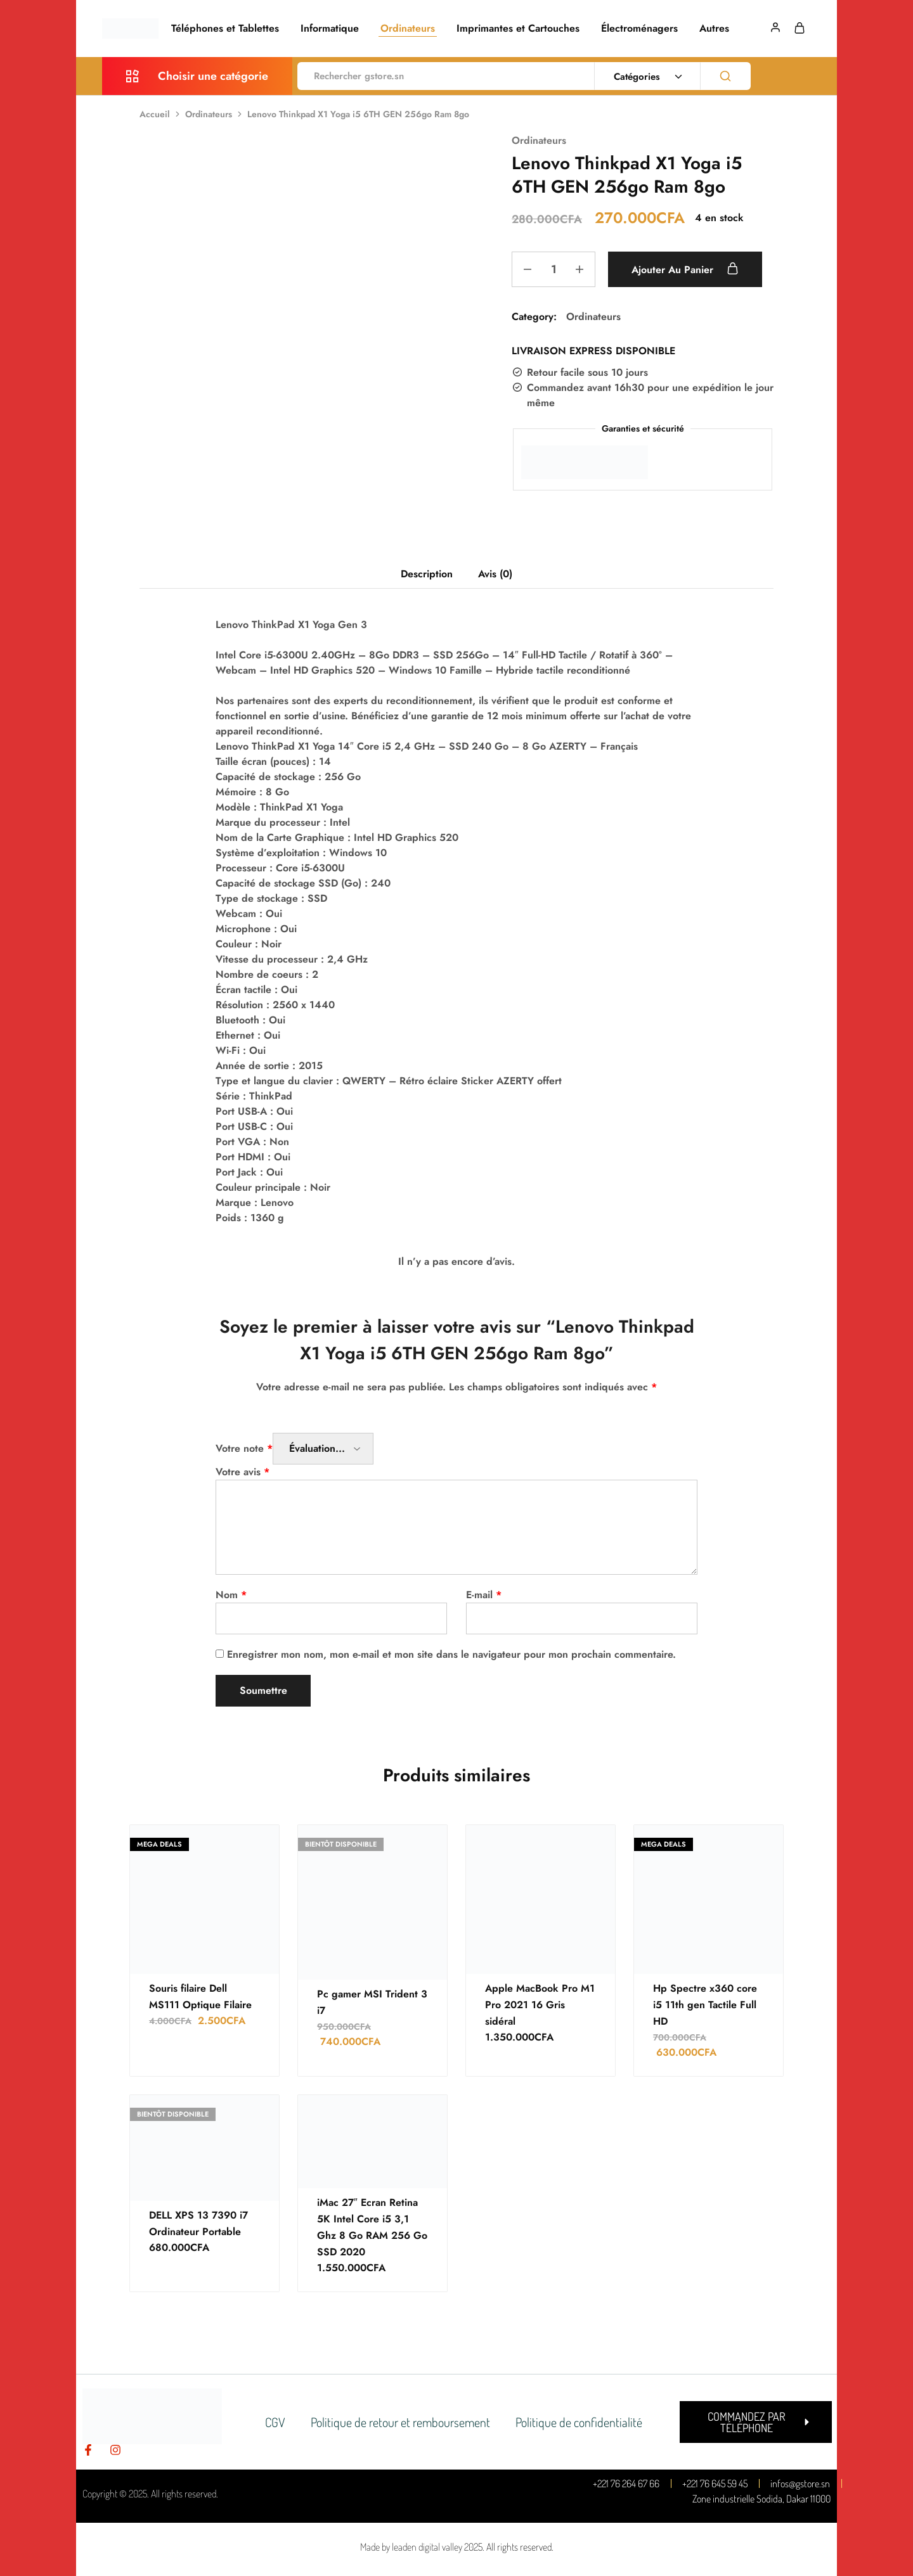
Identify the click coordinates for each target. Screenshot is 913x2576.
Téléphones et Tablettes (225, 28)
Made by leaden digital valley (411, 2547)
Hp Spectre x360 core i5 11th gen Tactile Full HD (705, 2004)
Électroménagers (639, 28)
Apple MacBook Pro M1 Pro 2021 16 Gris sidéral (540, 2004)
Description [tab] (427, 574)
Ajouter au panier (685, 269)
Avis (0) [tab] (495, 574)
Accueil (154, 114)
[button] (756, 2422)
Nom (231, 1594)
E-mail (484, 1594)
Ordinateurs (407, 28)
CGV (275, 2422)
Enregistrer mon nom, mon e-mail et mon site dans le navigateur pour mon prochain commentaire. (451, 1654)
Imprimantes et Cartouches (518, 28)
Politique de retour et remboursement (400, 2422)
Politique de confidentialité (578, 2422)
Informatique (330, 28)
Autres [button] (714, 28)
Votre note (244, 1448)
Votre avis (242, 1471)
